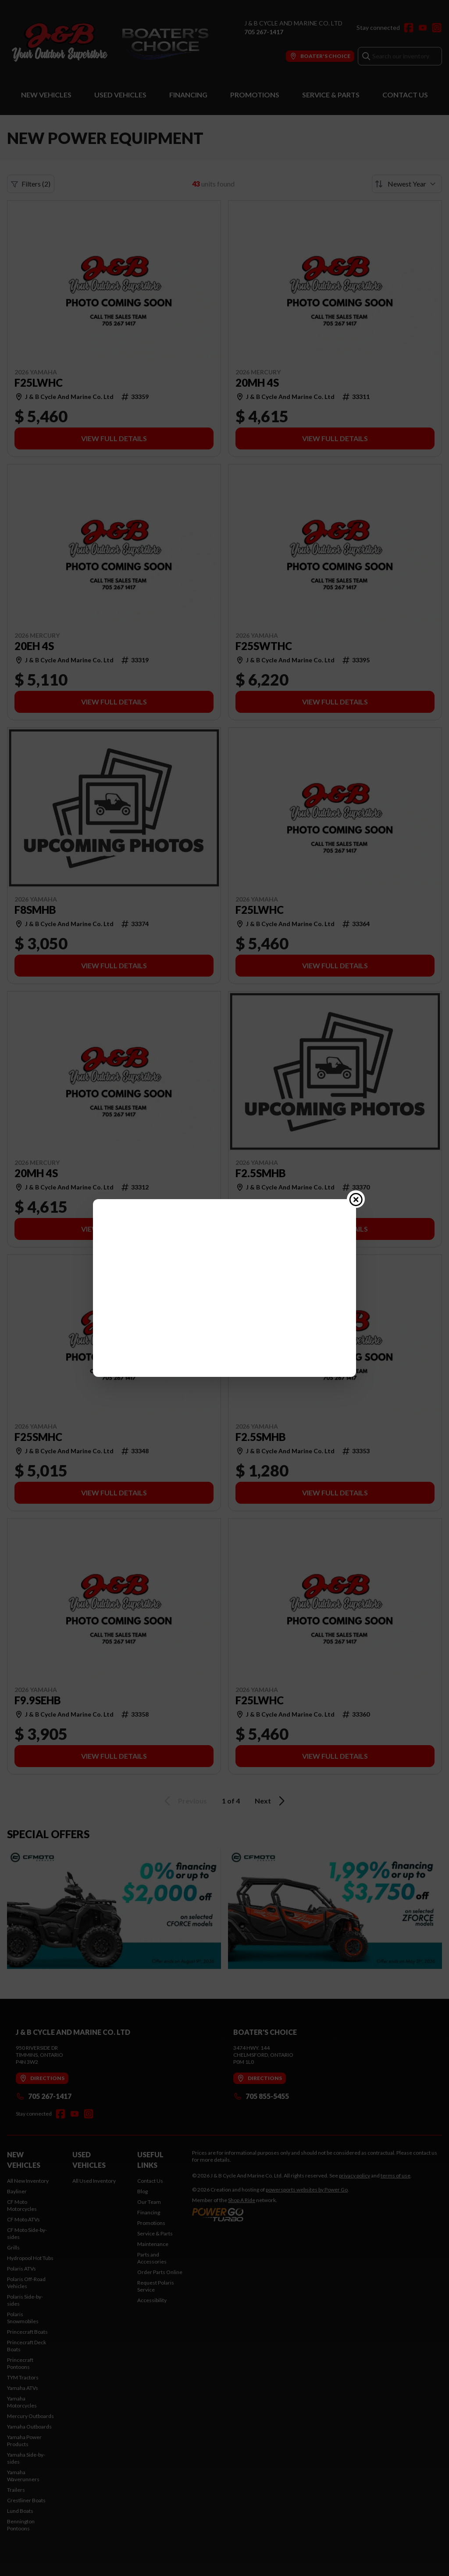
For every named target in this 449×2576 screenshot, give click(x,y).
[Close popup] (356, 1233)
